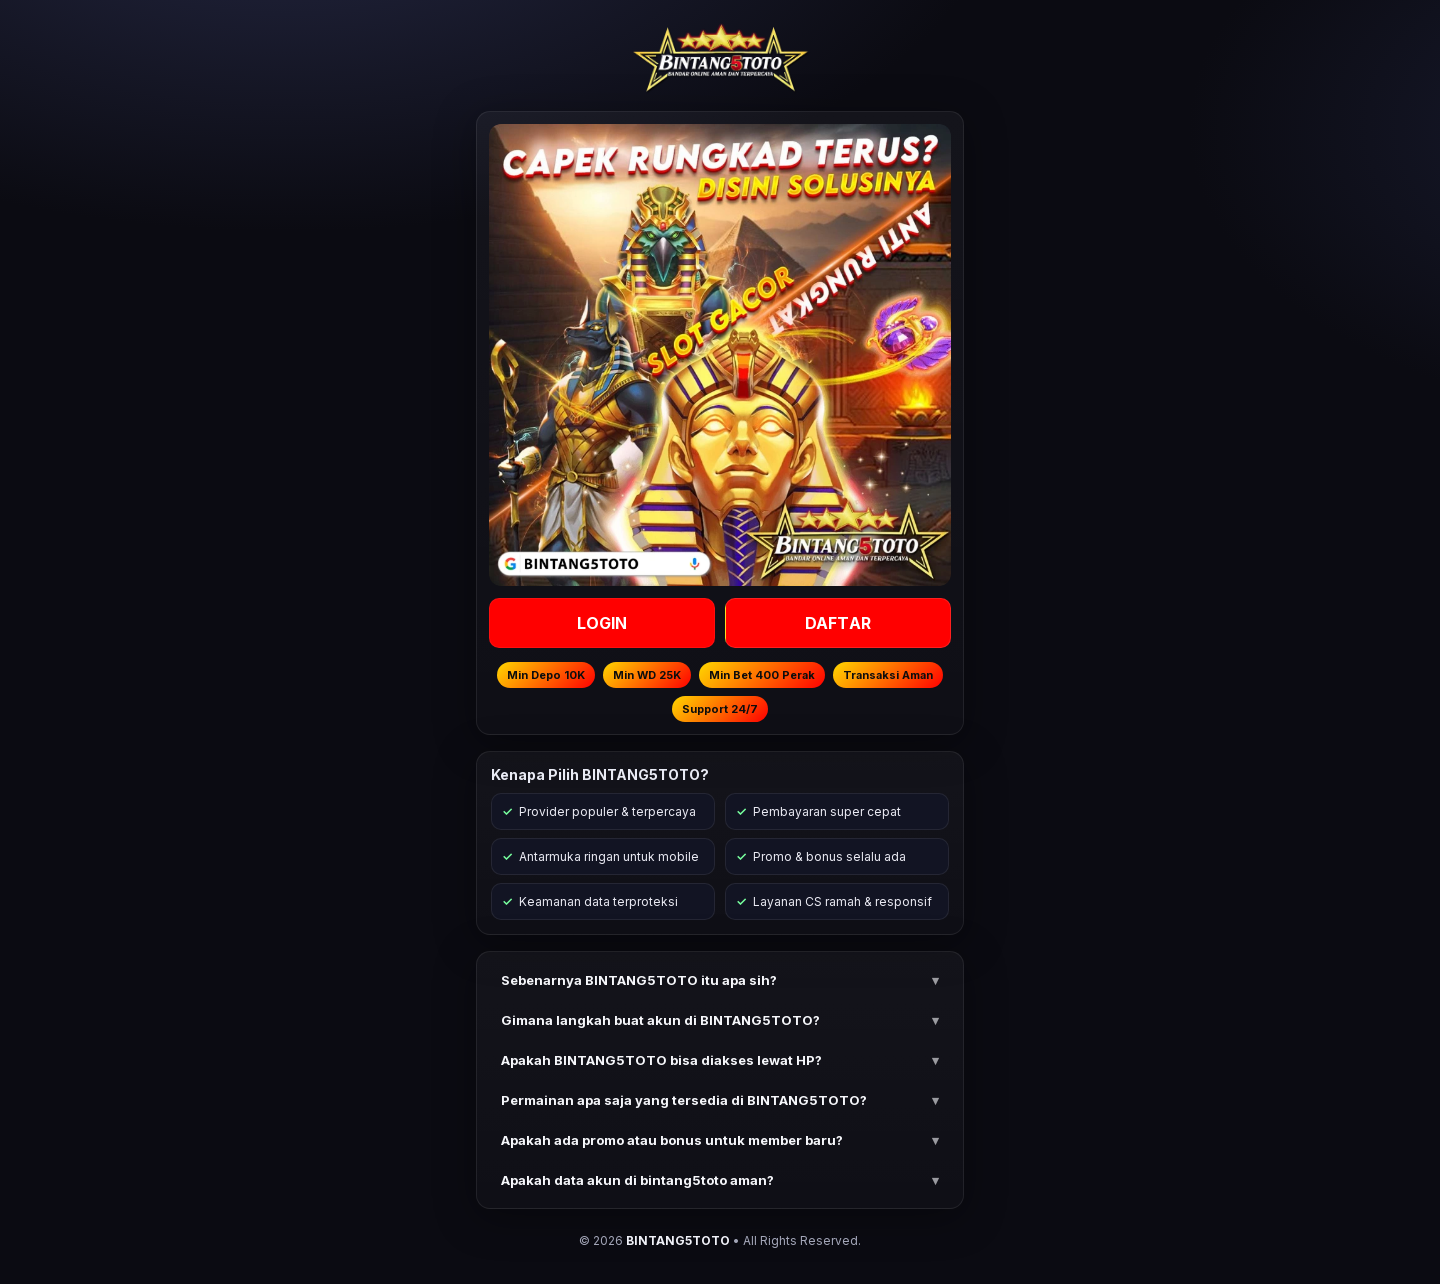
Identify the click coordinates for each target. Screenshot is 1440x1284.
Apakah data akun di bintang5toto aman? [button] (637, 1180)
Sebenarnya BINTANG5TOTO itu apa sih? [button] (639, 980)
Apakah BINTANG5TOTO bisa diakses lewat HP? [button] (661, 1060)
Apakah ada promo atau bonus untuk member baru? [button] (672, 1140)
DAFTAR (838, 623)
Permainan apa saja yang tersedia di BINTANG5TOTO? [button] (684, 1100)
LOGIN (602, 623)
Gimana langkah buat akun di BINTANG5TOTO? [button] (660, 1020)
